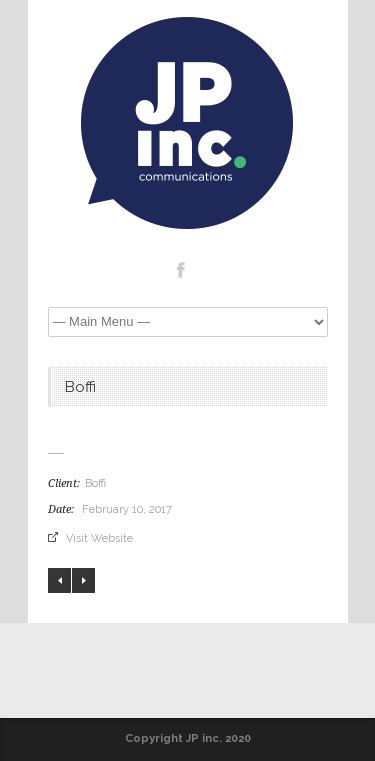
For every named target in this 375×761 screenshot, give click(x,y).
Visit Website (99, 538)
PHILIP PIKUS (59, 580)
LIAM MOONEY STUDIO (83, 580)
